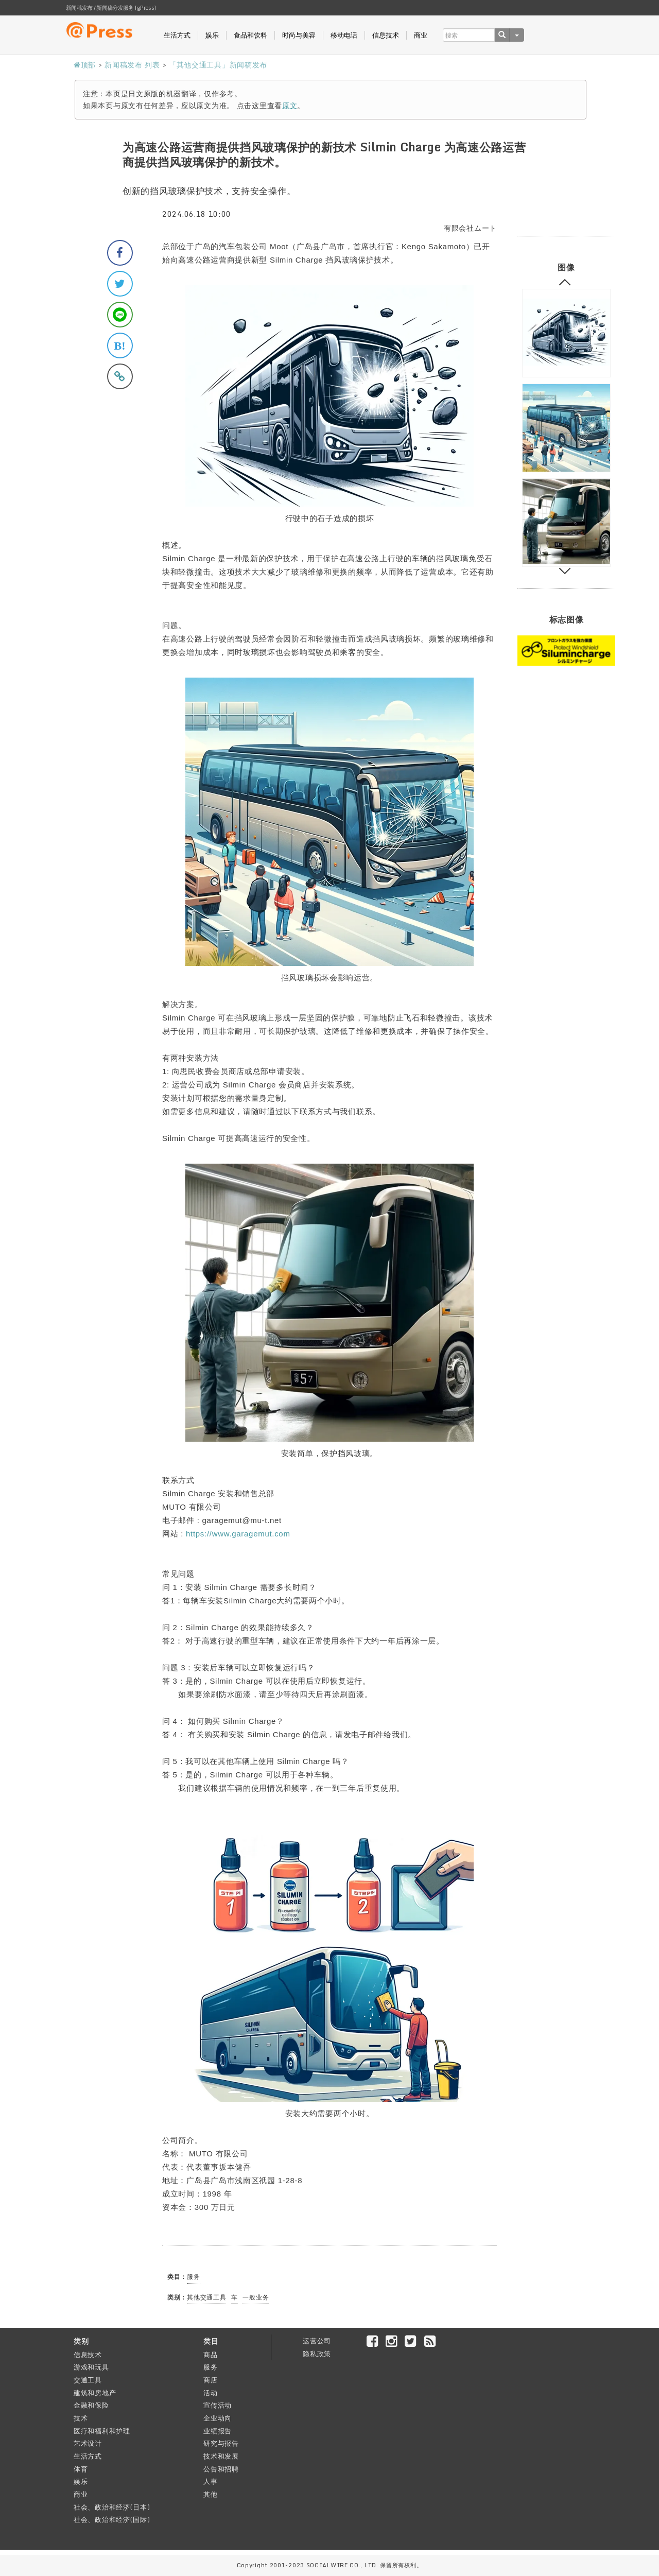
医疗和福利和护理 (102, 2430)
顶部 (85, 65)
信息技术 (385, 35)
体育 (81, 2469)
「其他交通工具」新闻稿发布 (218, 65)
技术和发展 (221, 2456)
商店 (210, 2379)
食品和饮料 (250, 35)
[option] (566, 333)
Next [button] (565, 569)
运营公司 (317, 2340)
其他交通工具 (206, 2297)
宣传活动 (217, 2405)
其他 (210, 2494)
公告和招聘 (221, 2469)
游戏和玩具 (91, 2367)
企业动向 (217, 2418)
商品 (210, 2354)
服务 (193, 2276)
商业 (420, 35)
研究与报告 (221, 2443)
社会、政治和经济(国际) (112, 2519)
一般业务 (255, 2297)
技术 (81, 2418)
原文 (289, 105)
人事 (210, 2481)
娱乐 (212, 35)
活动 (210, 2392)
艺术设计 (88, 2443)
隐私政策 (317, 2353)
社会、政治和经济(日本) (112, 2507)
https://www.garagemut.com (238, 1533)
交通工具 (88, 2379)
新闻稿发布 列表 (132, 65)
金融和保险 (91, 2405)
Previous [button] (565, 285)
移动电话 (344, 35)
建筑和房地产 (95, 2392)
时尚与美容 (299, 35)
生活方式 (177, 35)
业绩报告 (217, 2430)
